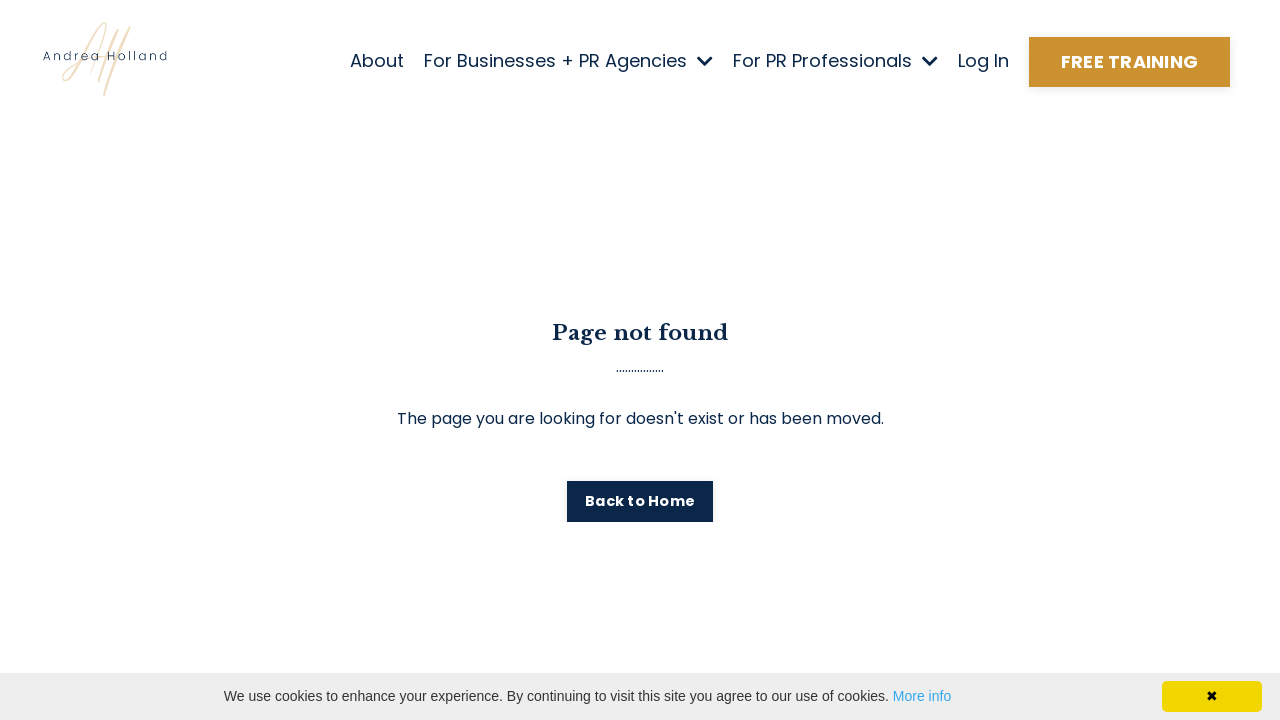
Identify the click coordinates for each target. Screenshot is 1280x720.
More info (922, 696)
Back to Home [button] (640, 501)
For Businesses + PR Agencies (568, 60)
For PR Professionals (835, 60)
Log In (983, 60)
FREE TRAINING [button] (1129, 61)
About (377, 60)
